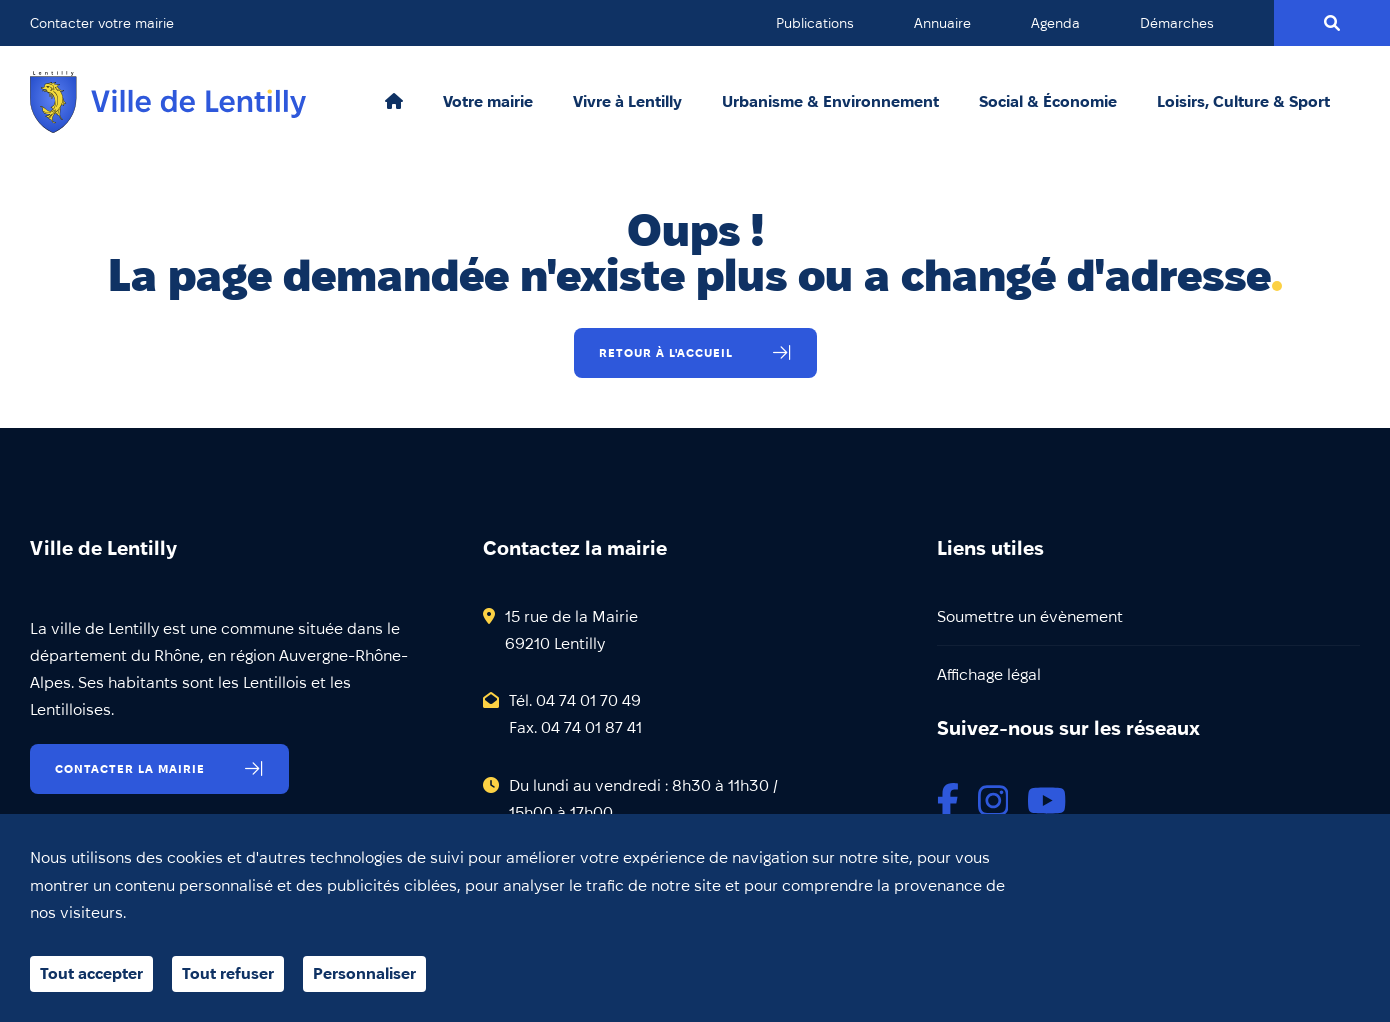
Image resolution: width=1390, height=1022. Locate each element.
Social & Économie (1048, 102)
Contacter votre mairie (102, 23)
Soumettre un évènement (1030, 616)
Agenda (1055, 23)
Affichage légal (989, 674)
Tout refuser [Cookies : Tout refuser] (228, 973)
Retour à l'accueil (666, 352)
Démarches (1177, 23)
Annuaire (942, 23)
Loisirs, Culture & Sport (1243, 102)
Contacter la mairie (130, 768)
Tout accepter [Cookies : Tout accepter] (91, 973)
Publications (815, 23)
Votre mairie (488, 102)
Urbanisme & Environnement (830, 102)
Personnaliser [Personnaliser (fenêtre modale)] (364, 973)
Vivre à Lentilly (627, 102)
